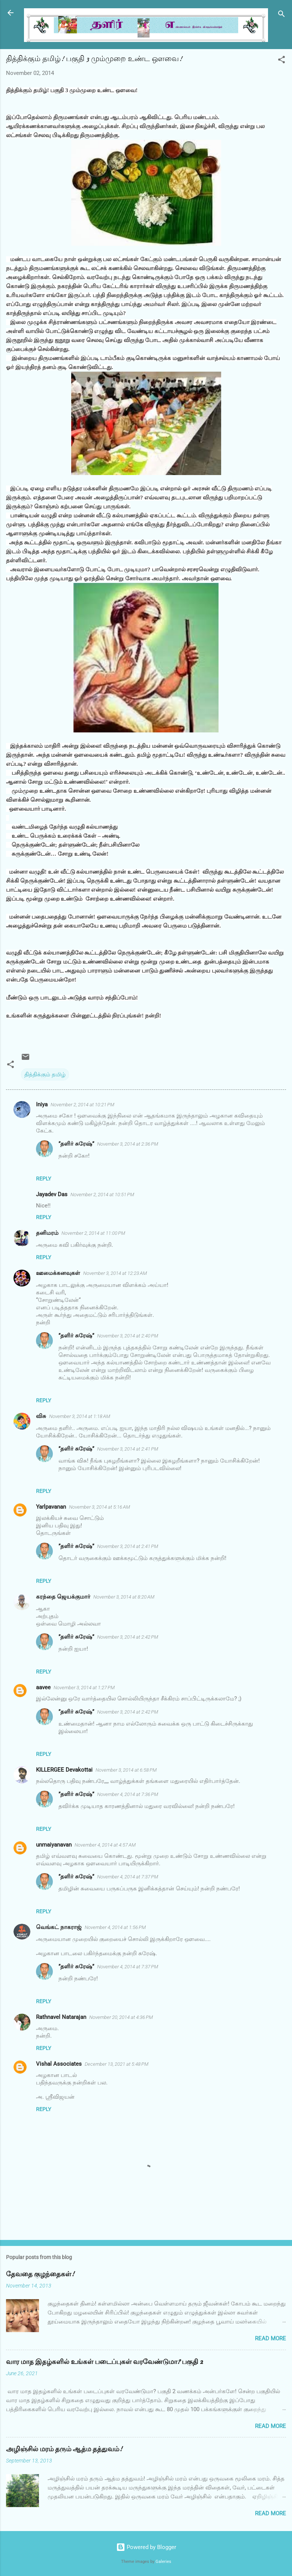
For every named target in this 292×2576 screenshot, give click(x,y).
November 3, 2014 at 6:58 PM (126, 1770)
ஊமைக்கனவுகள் (58, 1273)
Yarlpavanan (51, 1506)
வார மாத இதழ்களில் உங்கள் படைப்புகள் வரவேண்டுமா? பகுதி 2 (104, 2362)
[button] (281, 61)
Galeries (163, 2561)
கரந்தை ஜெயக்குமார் (63, 1596)
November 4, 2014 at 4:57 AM (105, 1845)
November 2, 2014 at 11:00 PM (93, 1233)
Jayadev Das (51, 1194)
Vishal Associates (59, 2064)
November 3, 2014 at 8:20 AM (123, 1597)
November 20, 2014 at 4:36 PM (121, 2017)
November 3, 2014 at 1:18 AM (79, 1416)
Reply (43, 1179)
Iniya (42, 1104)
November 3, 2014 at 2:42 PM (127, 1637)
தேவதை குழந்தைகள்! (40, 2274)
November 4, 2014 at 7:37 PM (127, 1877)
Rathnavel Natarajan (61, 2017)
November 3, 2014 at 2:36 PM (127, 1144)
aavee (43, 1687)
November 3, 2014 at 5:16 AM (99, 1507)
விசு (41, 1416)
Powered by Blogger (146, 2547)
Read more (270, 2338)
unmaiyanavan (54, 1844)
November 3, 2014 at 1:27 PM (84, 1687)
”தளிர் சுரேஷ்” (76, 1143)
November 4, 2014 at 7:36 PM (127, 1794)
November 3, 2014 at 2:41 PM (127, 1449)
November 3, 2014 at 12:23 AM (115, 1273)
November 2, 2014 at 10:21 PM (82, 1104)
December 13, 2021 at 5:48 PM (116, 2064)
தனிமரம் (47, 1233)
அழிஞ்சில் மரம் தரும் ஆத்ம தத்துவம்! (64, 2449)
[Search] (281, 15)
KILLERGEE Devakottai (64, 1769)
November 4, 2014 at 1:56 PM (115, 1927)
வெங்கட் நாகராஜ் (59, 1927)
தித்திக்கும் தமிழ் (45, 1074)
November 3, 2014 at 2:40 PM (127, 1336)
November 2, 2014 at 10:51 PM (102, 1194)
